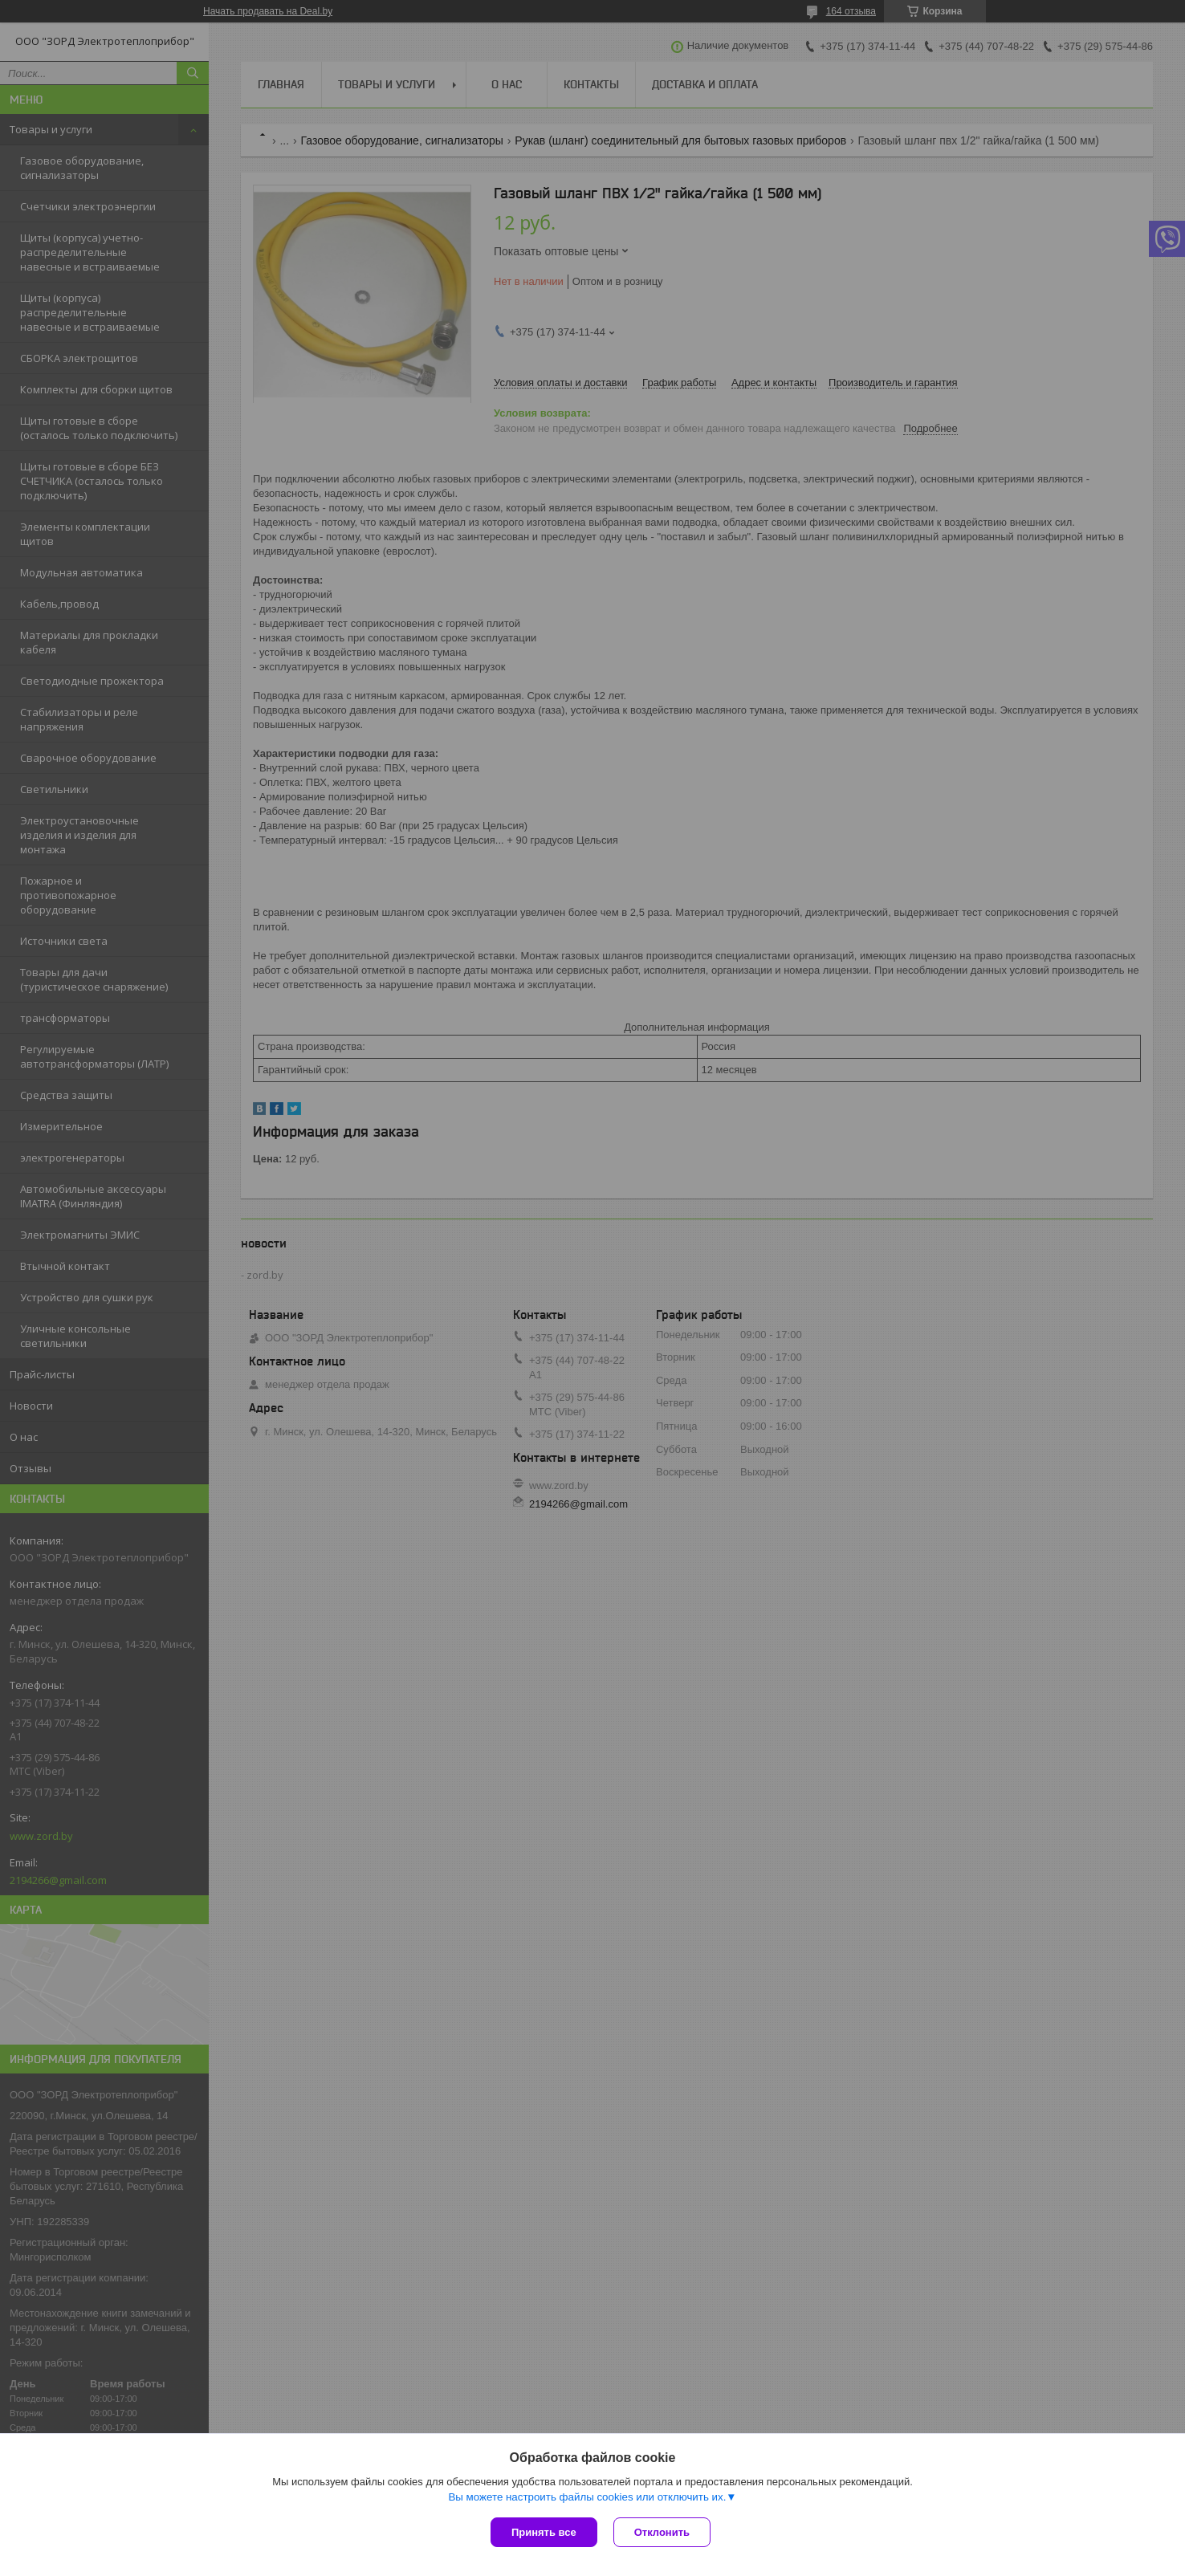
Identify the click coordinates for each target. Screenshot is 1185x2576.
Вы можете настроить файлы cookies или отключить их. (587, 2497)
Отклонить (662, 2532)
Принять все (543, 2532)
